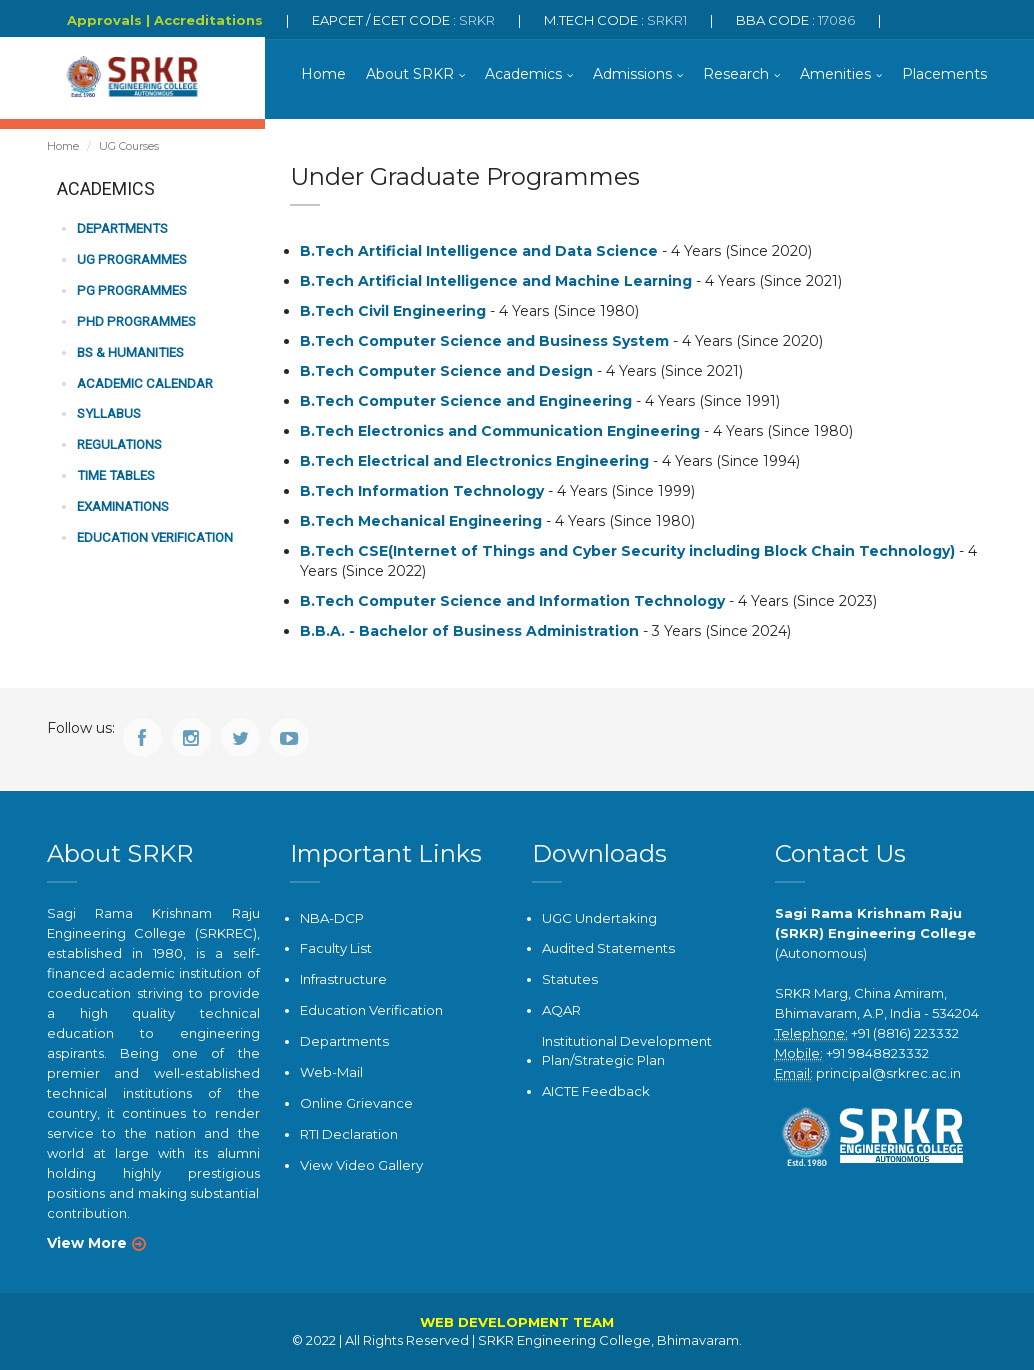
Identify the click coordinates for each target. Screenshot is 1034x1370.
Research (736, 75)
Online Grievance (356, 1101)
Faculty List (335, 949)
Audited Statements (608, 949)
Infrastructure (343, 979)
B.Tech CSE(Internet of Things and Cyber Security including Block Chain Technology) (627, 552)
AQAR (561, 1010)
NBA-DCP (332, 918)
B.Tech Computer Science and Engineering (466, 402)
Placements (944, 75)
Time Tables (115, 474)
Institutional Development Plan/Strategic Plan (626, 1049)
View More (87, 1243)
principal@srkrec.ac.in (888, 1073)
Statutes (569, 979)
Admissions (632, 75)
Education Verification (153, 535)
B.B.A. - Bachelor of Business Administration (469, 632)
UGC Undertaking (599, 918)
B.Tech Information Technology (422, 492)
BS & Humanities (130, 352)
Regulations (119, 443)
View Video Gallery (361, 1163)
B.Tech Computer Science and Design (446, 372)
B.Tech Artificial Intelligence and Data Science (479, 252)
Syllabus (108, 413)
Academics (523, 75)
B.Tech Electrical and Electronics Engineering (474, 462)
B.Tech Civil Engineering (393, 312)
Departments (120, 230)
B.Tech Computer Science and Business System (484, 342)
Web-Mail (331, 1071)
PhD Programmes (134, 321)
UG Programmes (131, 260)
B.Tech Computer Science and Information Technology (512, 602)
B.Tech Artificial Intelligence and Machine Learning (496, 282)
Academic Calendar (143, 382)
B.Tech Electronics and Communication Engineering (500, 432)
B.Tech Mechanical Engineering (421, 522)
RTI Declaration (349, 1132)
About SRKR (410, 75)
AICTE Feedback (596, 1089)
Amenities (835, 75)
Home (323, 75)
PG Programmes (130, 291)
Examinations (122, 505)
